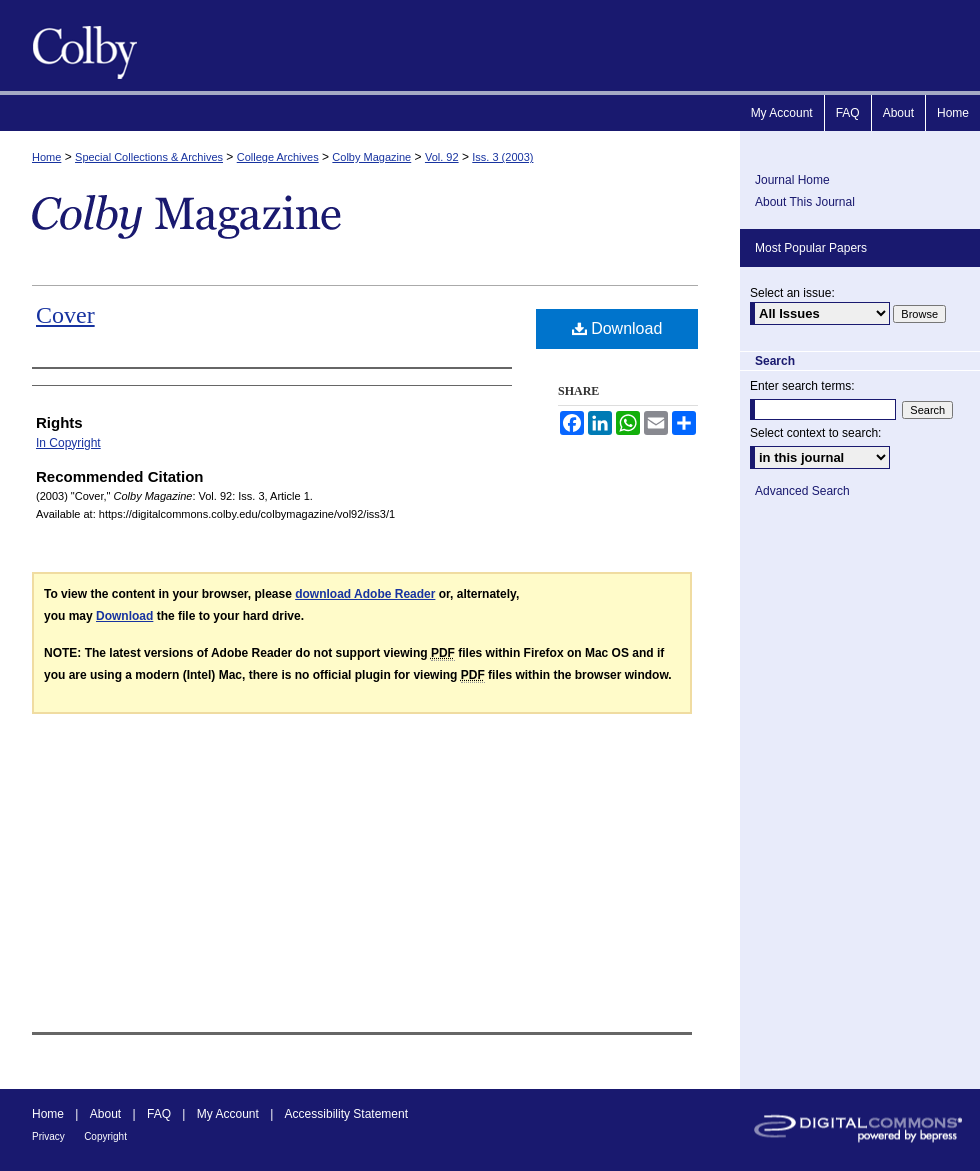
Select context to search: (815, 433)
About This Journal (805, 202)
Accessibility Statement (346, 1114)
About (105, 1114)
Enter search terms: (802, 386)
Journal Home (792, 180)
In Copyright (68, 443)
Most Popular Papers (811, 248)
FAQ (159, 1114)
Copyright (105, 1136)
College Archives (278, 157)
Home (46, 157)
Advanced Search (802, 491)
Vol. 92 (442, 157)
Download (617, 328)
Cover (65, 315)
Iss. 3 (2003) (502, 157)
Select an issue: (792, 293)
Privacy (48, 1136)
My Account (228, 1114)
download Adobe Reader (365, 594)
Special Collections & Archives (149, 157)
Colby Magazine (80, 45)
